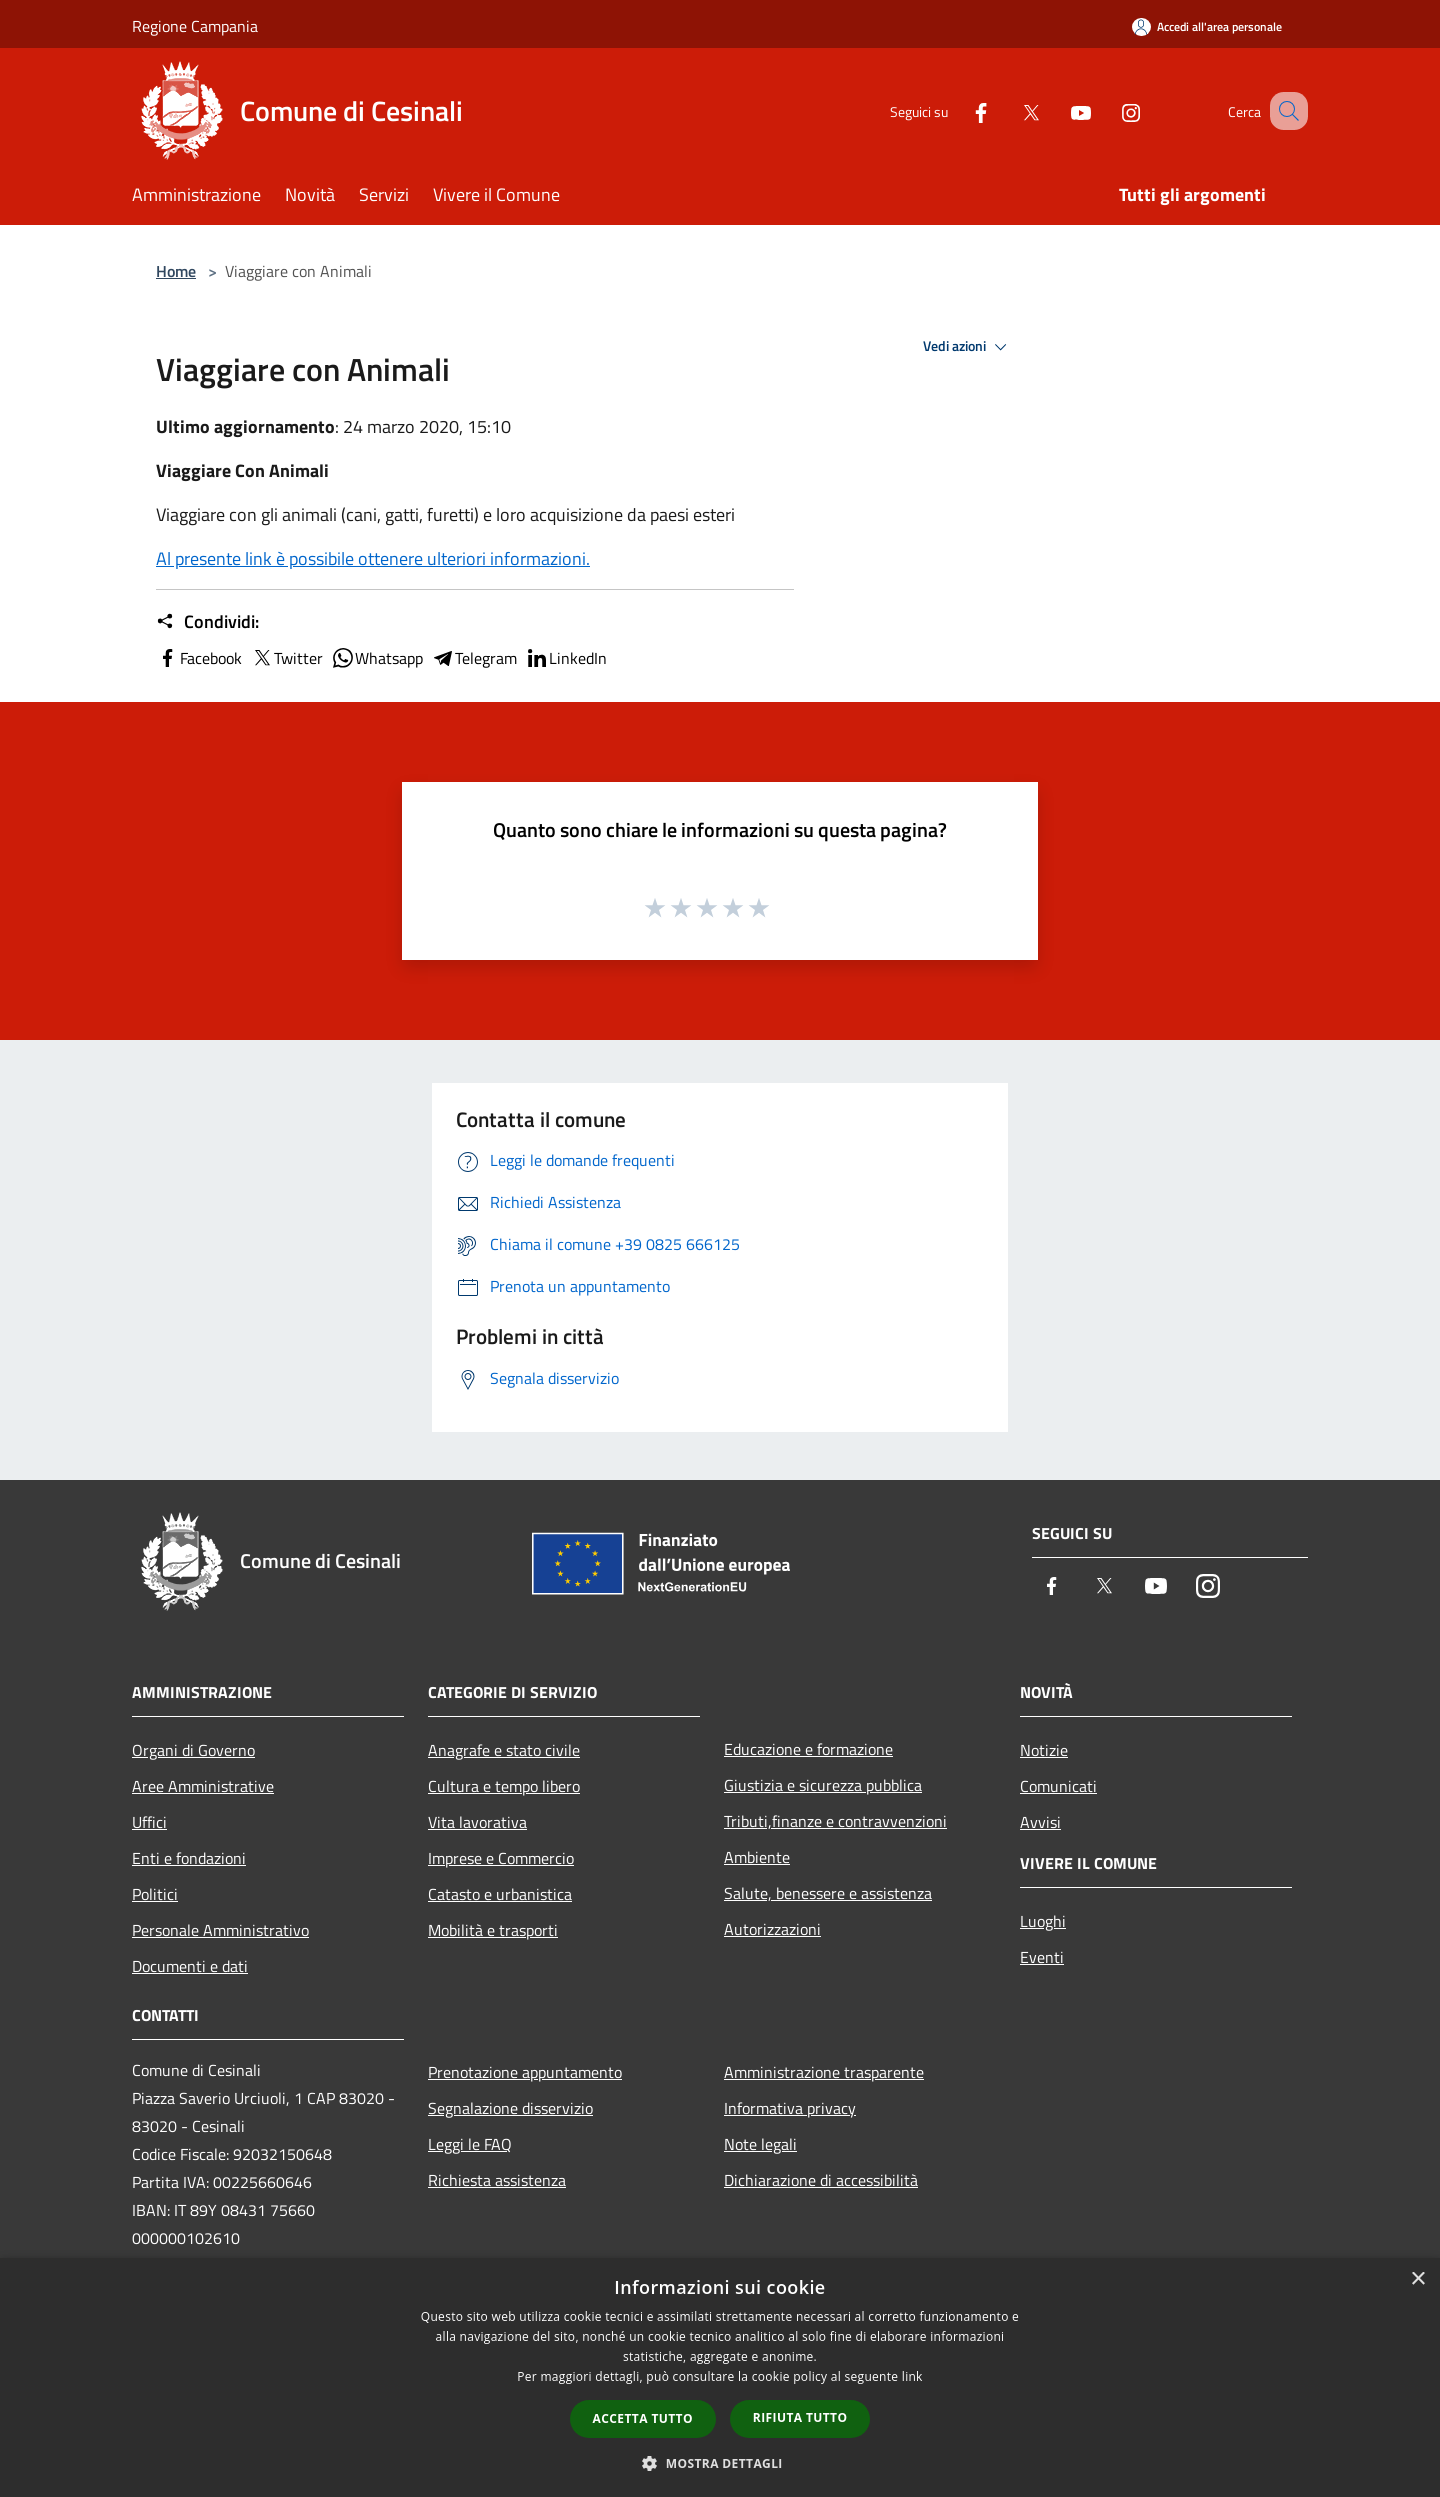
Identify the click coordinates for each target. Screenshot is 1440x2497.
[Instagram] (1106, 110)
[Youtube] (1056, 110)
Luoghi (1043, 1921)
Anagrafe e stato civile (504, 1750)
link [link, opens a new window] (912, 2376)
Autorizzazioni (772, 1929)
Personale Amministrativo (220, 1930)
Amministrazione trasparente (824, 2072)
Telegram (474, 658)
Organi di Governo (193, 1750)
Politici (155, 1894)
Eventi (1042, 1957)
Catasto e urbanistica (500, 1894)
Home (176, 271)
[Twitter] (1006, 110)
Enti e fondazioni (189, 1858)
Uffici (149, 1822)
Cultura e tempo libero (504, 1786)
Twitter (286, 658)
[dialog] (720, 2377)
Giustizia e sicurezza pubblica (823, 1785)
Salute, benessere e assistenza (828, 1893)
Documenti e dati (190, 1966)
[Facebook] (956, 110)
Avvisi (1040, 1822)
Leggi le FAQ (470, 2144)
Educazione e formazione (808, 1749)
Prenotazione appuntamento (525, 2072)
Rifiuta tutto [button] (800, 2417)
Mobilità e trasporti (493, 1930)
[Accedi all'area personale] (1207, 26)
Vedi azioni (968, 347)
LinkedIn (566, 658)
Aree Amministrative (203, 1786)
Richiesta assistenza (497, 2180)
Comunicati (1058, 1786)
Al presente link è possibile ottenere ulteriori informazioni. (373, 558)
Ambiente (757, 1857)
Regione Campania (195, 26)
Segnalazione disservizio (510, 2108)
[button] (720, 2463)
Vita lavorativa (477, 1822)
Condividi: (207, 622)
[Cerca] (1284, 111)
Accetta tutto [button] (643, 2418)
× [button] (1417, 2279)
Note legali (760, 2144)
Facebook (199, 658)
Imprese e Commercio (501, 1858)
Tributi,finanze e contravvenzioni (835, 1821)
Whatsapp (377, 658)
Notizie (1044, 1750)
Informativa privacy (790, 2108)
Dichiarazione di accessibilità (821, 2180)
